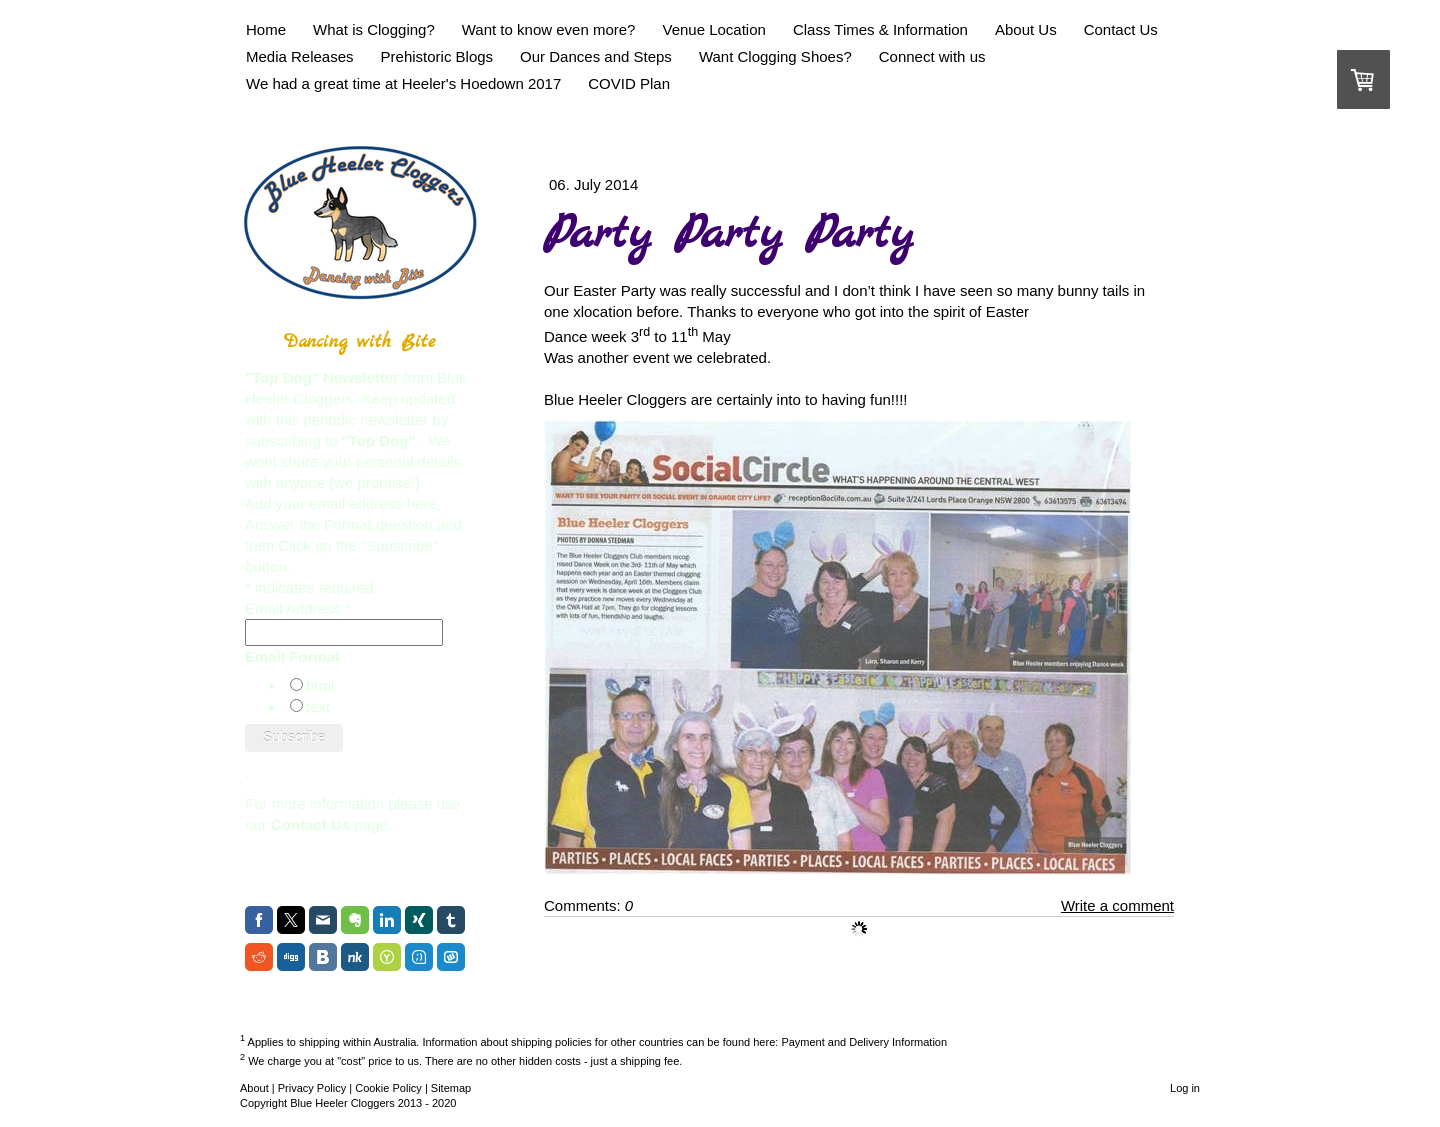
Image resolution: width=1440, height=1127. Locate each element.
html (320, 685)
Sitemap (451, 1088)
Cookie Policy (388, 1088)
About (254, 1088)
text (318, 706)
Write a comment (1117, 905)
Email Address (298, 608)
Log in (1185, 1088)
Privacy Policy (312, 1088)
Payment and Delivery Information (864, 1041)
